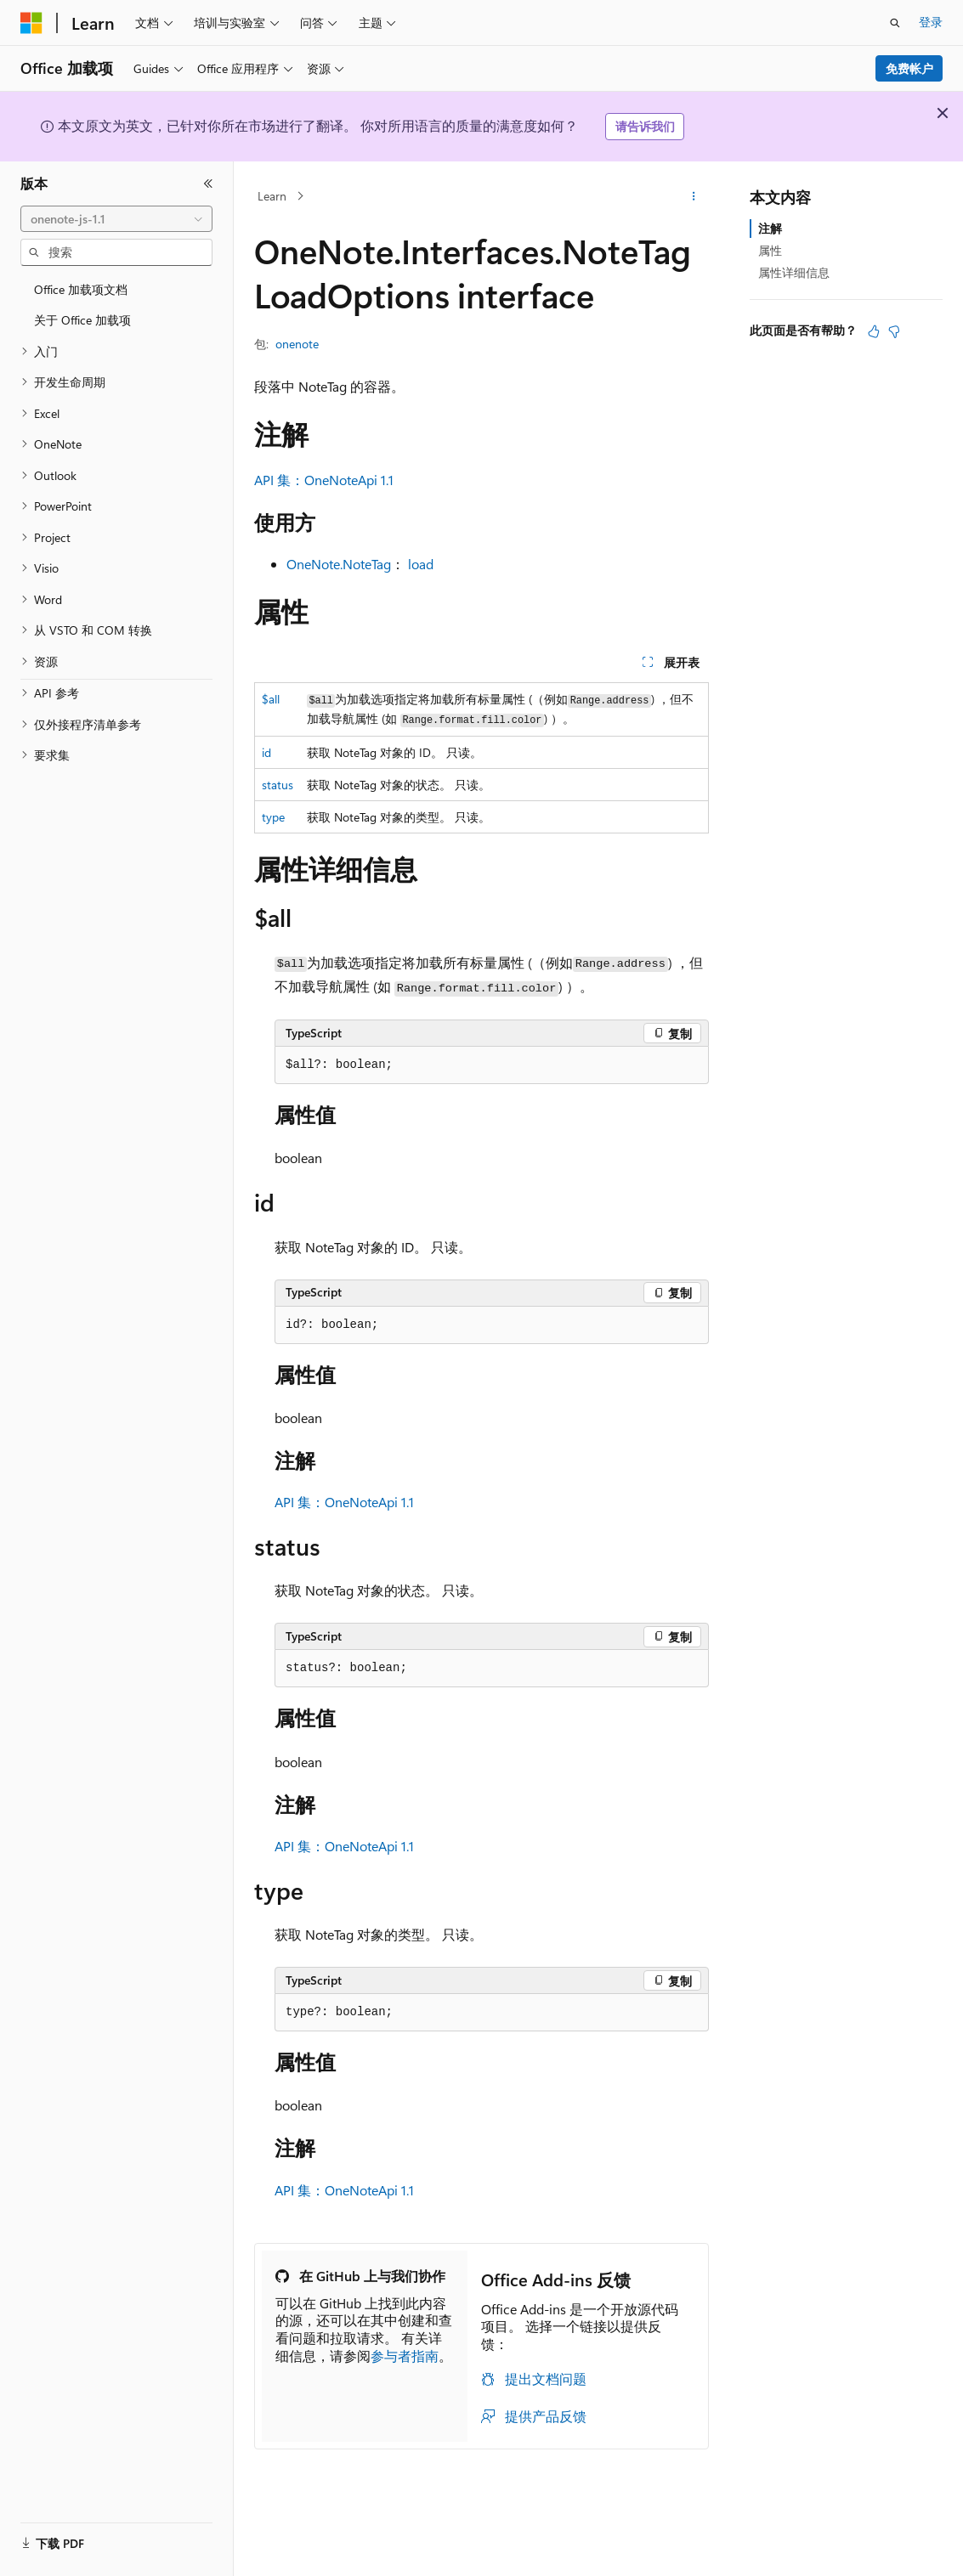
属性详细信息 (794, 272)
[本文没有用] (894, 331)
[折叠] (208, 183)
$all (271, 699)
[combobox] (116, 219)
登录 (931, 22)
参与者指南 (405, 2355)
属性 (770, 250)
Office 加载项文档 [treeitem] (80, 289)
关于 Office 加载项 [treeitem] (82, 320)
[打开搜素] (895, 23)
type (273, 817)
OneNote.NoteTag (338, 564)
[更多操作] (694, 196)
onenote (297, 344)
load (420, 564)
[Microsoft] (31, 23)
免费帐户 (909, 68)
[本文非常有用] (874, 331)
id (266, 752)
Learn (272, 196)
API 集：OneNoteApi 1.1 (324, 480)
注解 (770, 228)
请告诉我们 (645, 126)
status (277, 785)
